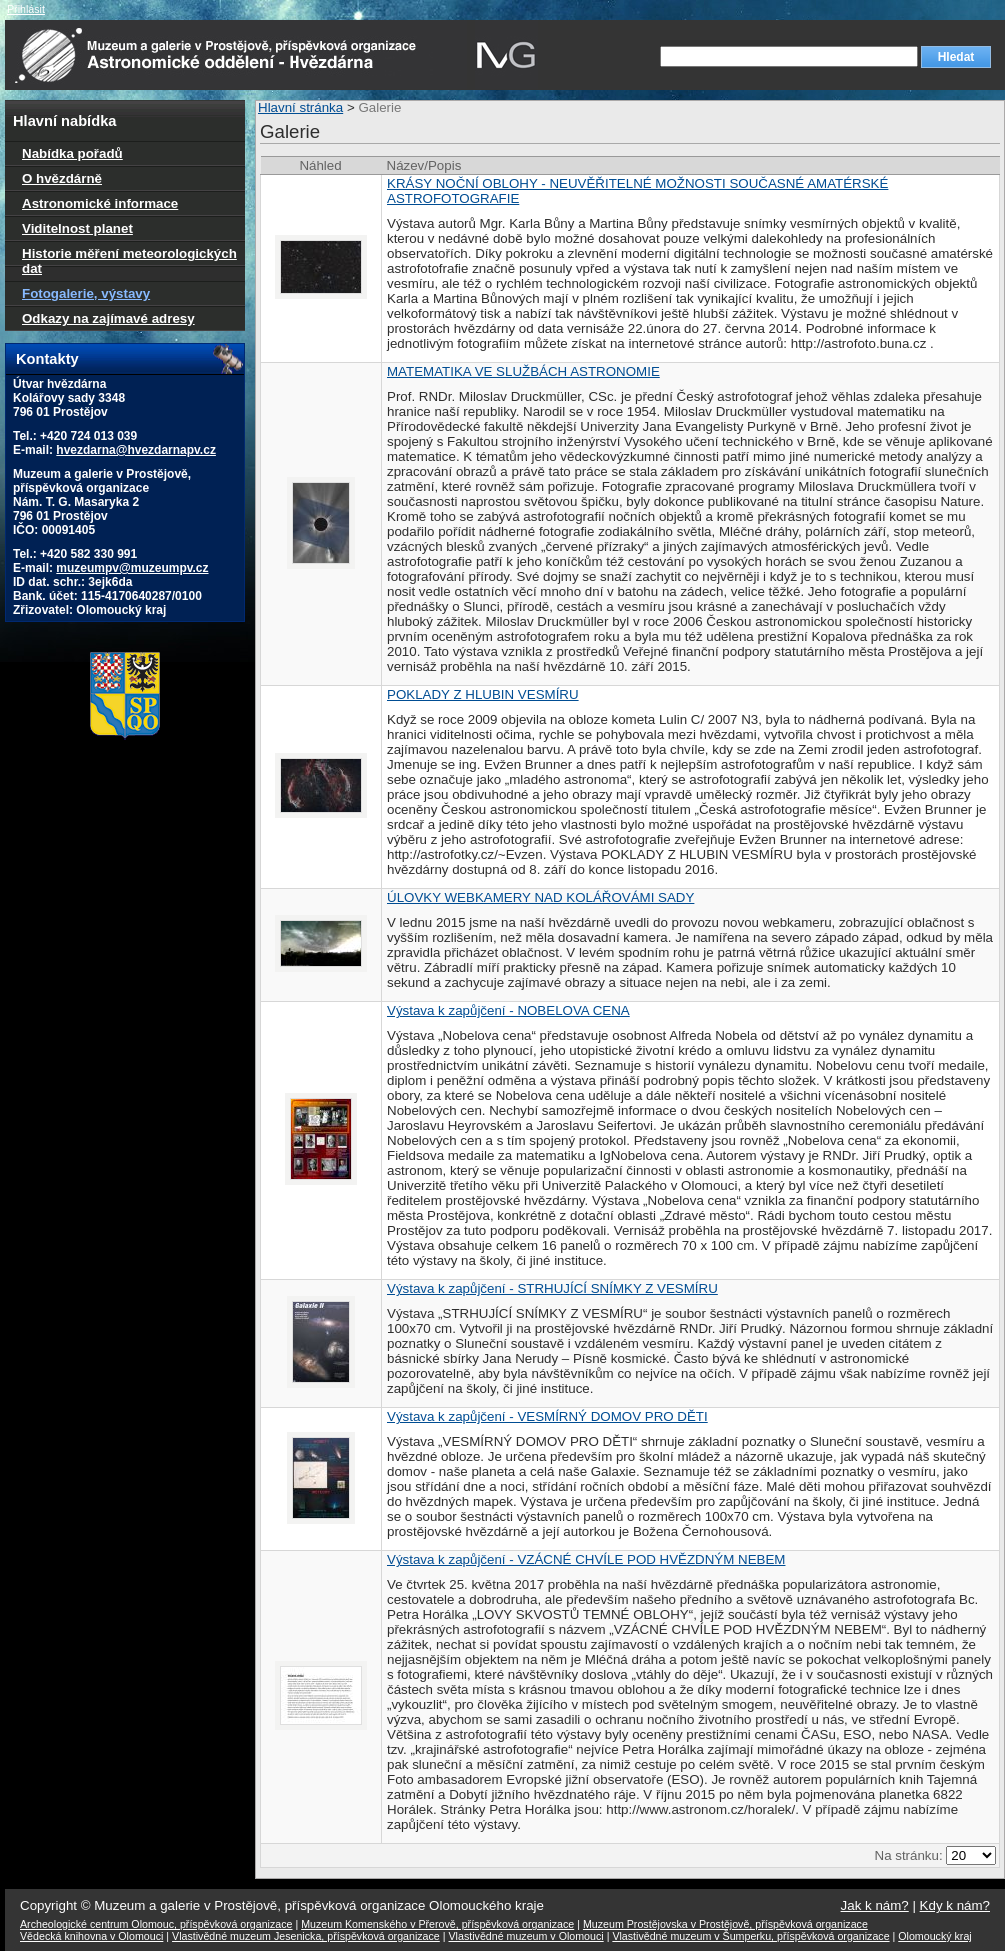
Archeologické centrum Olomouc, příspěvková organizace (156, 1924)
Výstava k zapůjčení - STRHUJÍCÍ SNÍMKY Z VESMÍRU (552, 1288)
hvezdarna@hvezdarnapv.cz (136, 450)
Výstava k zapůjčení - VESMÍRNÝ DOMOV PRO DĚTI (547, 1416)
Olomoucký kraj (934, 1936)
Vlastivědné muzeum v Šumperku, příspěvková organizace (750, 1936)
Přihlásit (26, 9)
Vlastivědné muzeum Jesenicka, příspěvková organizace (306, 1936)
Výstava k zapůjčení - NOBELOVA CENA (508, 1010)
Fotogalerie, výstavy (86, 293)
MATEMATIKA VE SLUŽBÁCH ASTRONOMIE (523, 371)
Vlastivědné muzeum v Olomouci (526, 1936)
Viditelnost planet (77, 228)
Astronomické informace (100, 203)
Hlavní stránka (300, 107)
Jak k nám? (875, 1905)
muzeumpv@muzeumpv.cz (132, 568)
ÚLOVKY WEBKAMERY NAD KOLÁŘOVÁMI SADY (540, 897)
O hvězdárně (62, 178)
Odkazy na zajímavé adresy (108, 318)
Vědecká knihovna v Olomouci (91, 1936)
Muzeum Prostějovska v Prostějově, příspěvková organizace (725, 1924)
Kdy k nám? (955, 1905)
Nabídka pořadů (72, 153)
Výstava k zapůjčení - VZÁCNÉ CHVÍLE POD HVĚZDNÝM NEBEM (586, 1559)
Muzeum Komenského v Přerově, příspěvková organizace (437, 1924)
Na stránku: (911, 1855)
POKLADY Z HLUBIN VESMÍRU (483, 694)
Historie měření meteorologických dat (129, 261)
